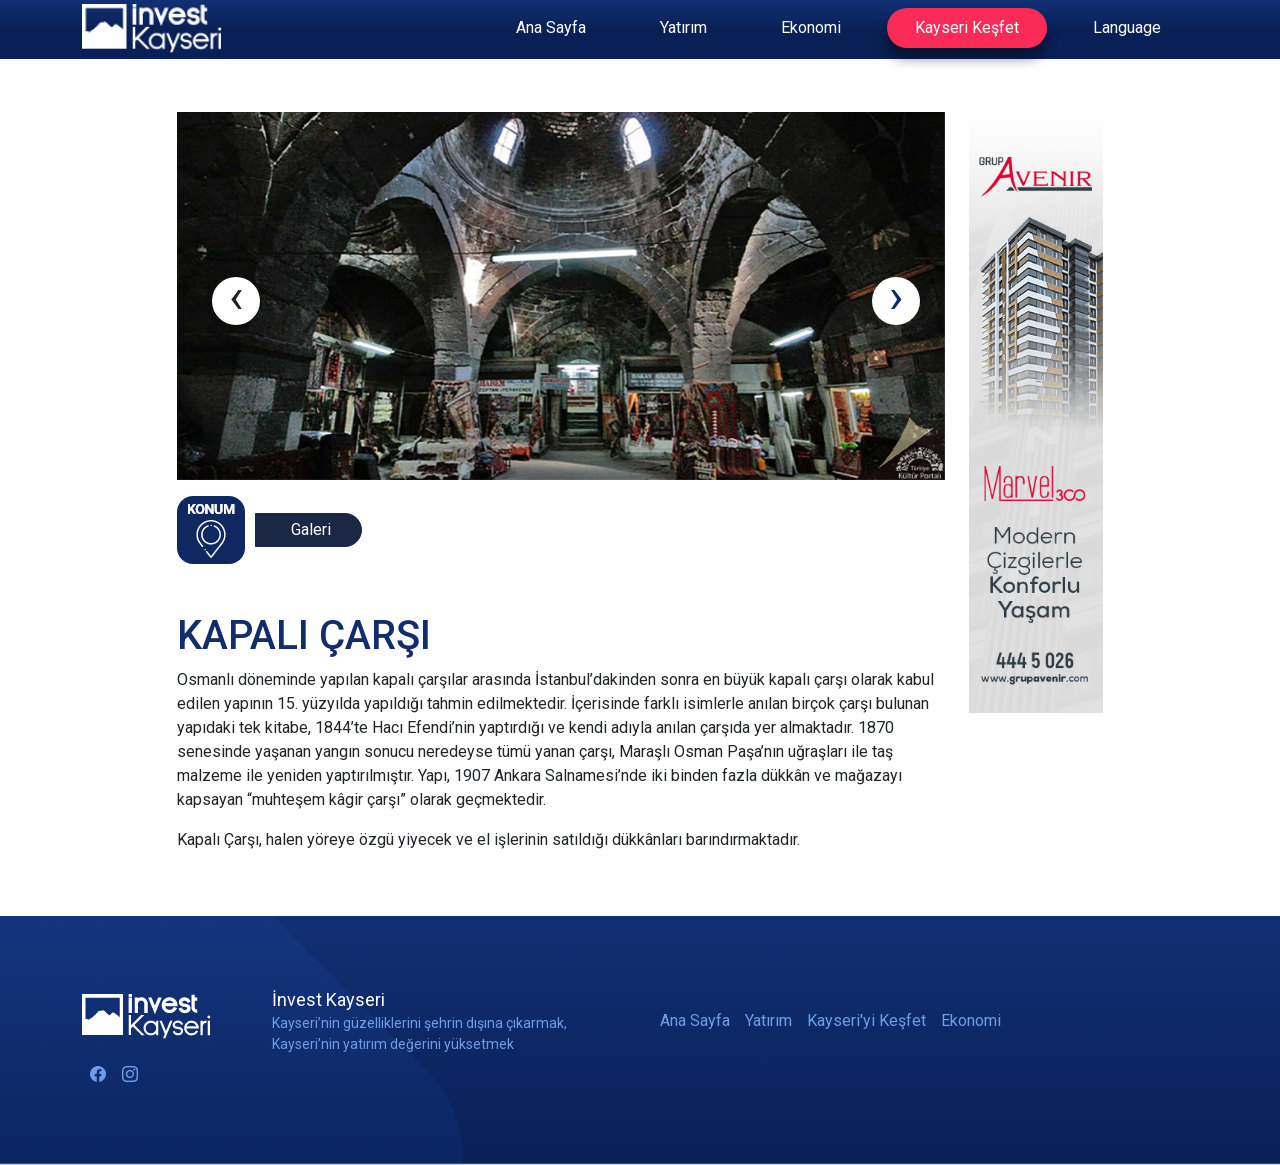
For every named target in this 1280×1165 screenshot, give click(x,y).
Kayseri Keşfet (967, 27)
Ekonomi (811, 27)
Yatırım (683, 27)
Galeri (311, 529)
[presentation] (236, 301)
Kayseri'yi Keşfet (866, 1020)
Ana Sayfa (551, 27)
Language (1127, 27)
